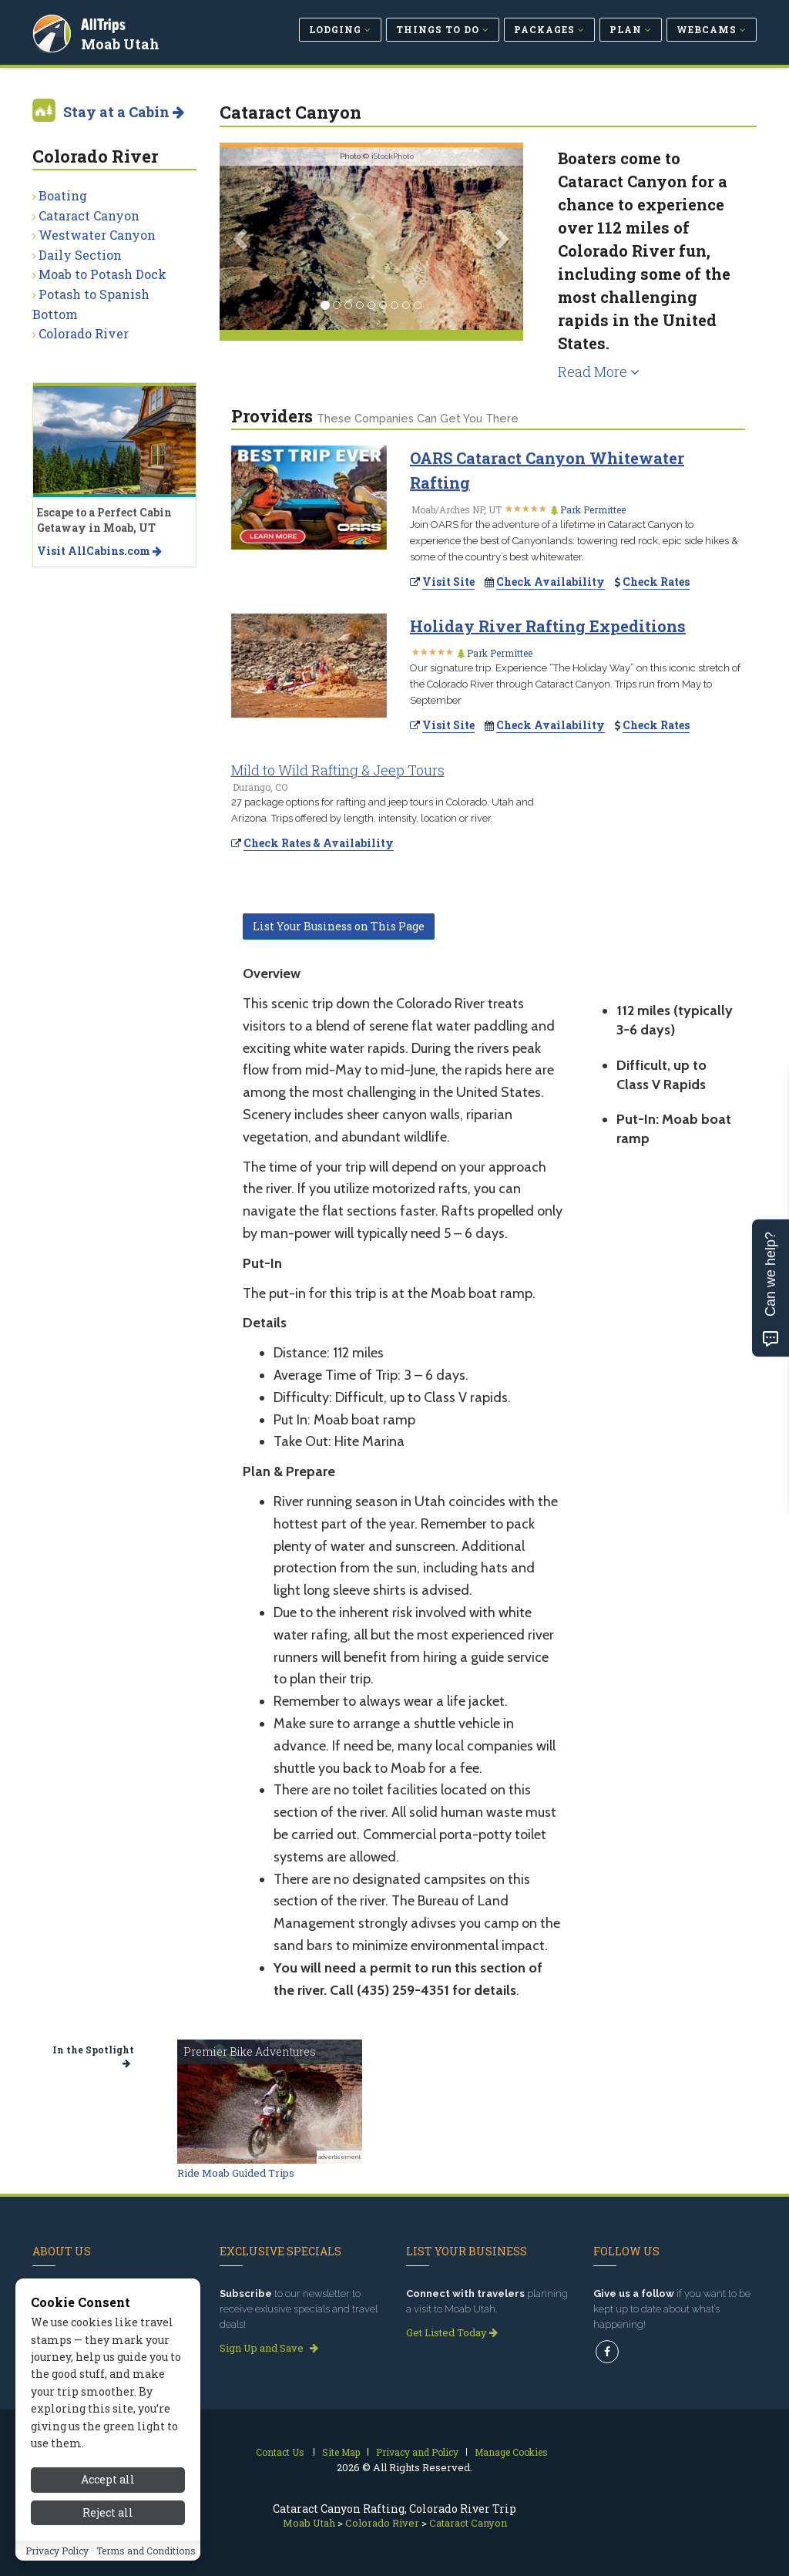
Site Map (341, 2452)
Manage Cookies (511, 2452)
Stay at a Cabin (123, 112)
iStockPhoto (392, 156)
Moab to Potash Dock (102, 274)
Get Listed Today (452, 2332)
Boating (63, 195)
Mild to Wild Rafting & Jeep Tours (338, 770)
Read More (599, 371)
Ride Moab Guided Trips (235, 2173)
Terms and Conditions (146, 2550)
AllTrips (105, 22)
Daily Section (80, 255)
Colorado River (84, 333)
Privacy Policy (57, 2550)
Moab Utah (122, 41)
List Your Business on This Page (339, 926)
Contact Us (280, 2452)
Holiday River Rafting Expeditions (548, 626)
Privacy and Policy (417, 2452)
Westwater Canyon (97, 235)
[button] (242, 238)
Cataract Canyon (89, 215)
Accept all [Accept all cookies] (108, 2479)
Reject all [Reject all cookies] (107, 2512)
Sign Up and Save (269, 2348)
